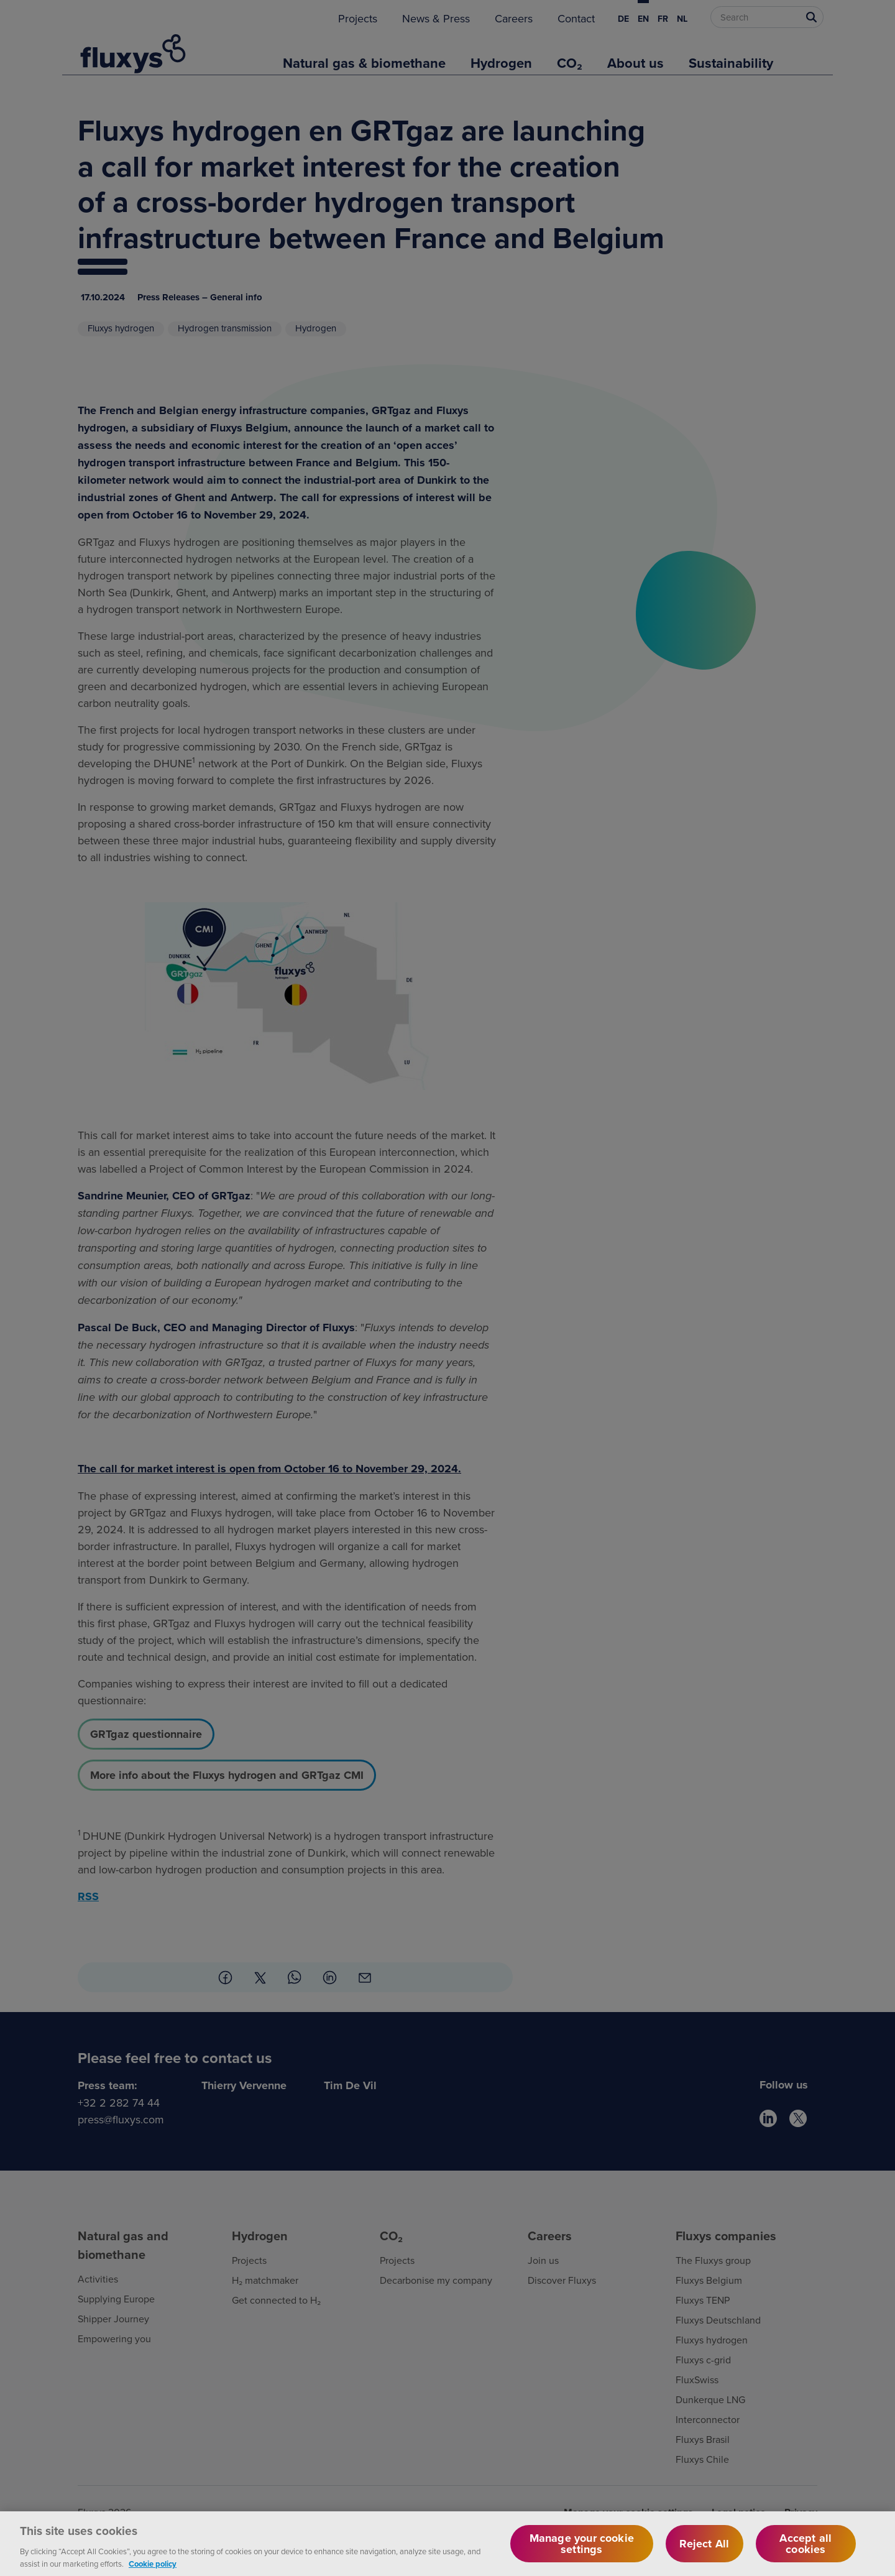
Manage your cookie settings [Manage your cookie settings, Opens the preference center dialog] (582, 2556)
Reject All (704, 2556)
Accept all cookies (805, 2556)
